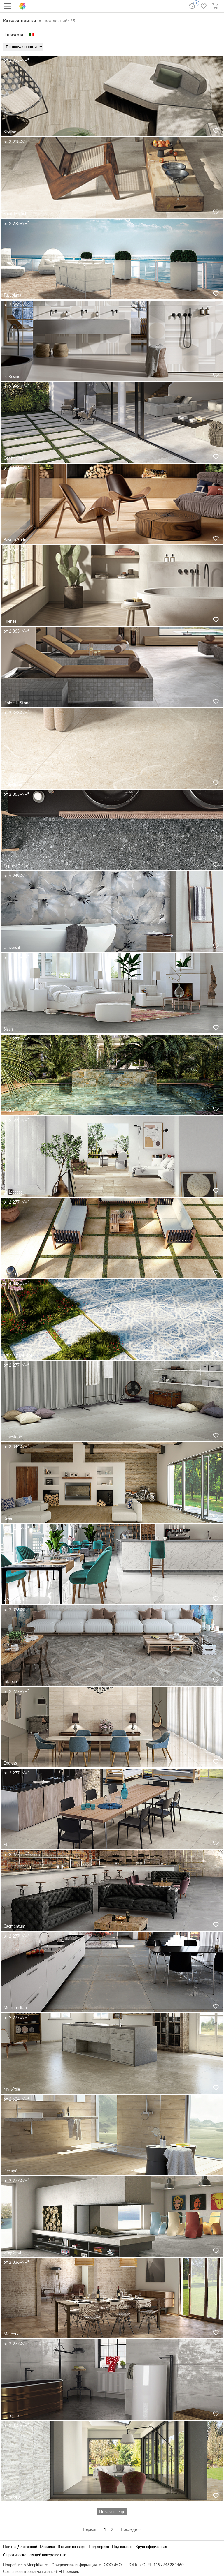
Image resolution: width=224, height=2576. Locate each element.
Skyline (10, 131)
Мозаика (47, 2547)
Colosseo (12, 1273)
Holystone (13, 784)
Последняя (131, 2529)
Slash (8, 1028)
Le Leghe (11, 2415)
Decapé (10, 2170)
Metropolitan (15, 2007)
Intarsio (10, 1681)
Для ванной (27, 2547)
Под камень (122, 2547)
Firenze (10, 621)
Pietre (9, 1110)
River (8, 1518)
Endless (10, 1762)
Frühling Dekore (18, 1355)
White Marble (16, 1599)
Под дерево (99, 2547)
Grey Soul (12, 2252)
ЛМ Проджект (68, 2571)
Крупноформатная (151, 2547)
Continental (14, 458)
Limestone (13, 1436)
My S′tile (12, 2089)
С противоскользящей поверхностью (34, 2555)
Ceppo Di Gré (16, 865)
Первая (89, 2529)
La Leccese (13, 1192)
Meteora (11, 2333)
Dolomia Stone (17, 702)
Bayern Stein (15, 539)
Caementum (14, 1926)
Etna (8, 1844)
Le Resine (12, 376)
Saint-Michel (15, 213)
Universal (12, 947)
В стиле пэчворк (72, 2547)
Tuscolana (12, 294)
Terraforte (12, 2496)
